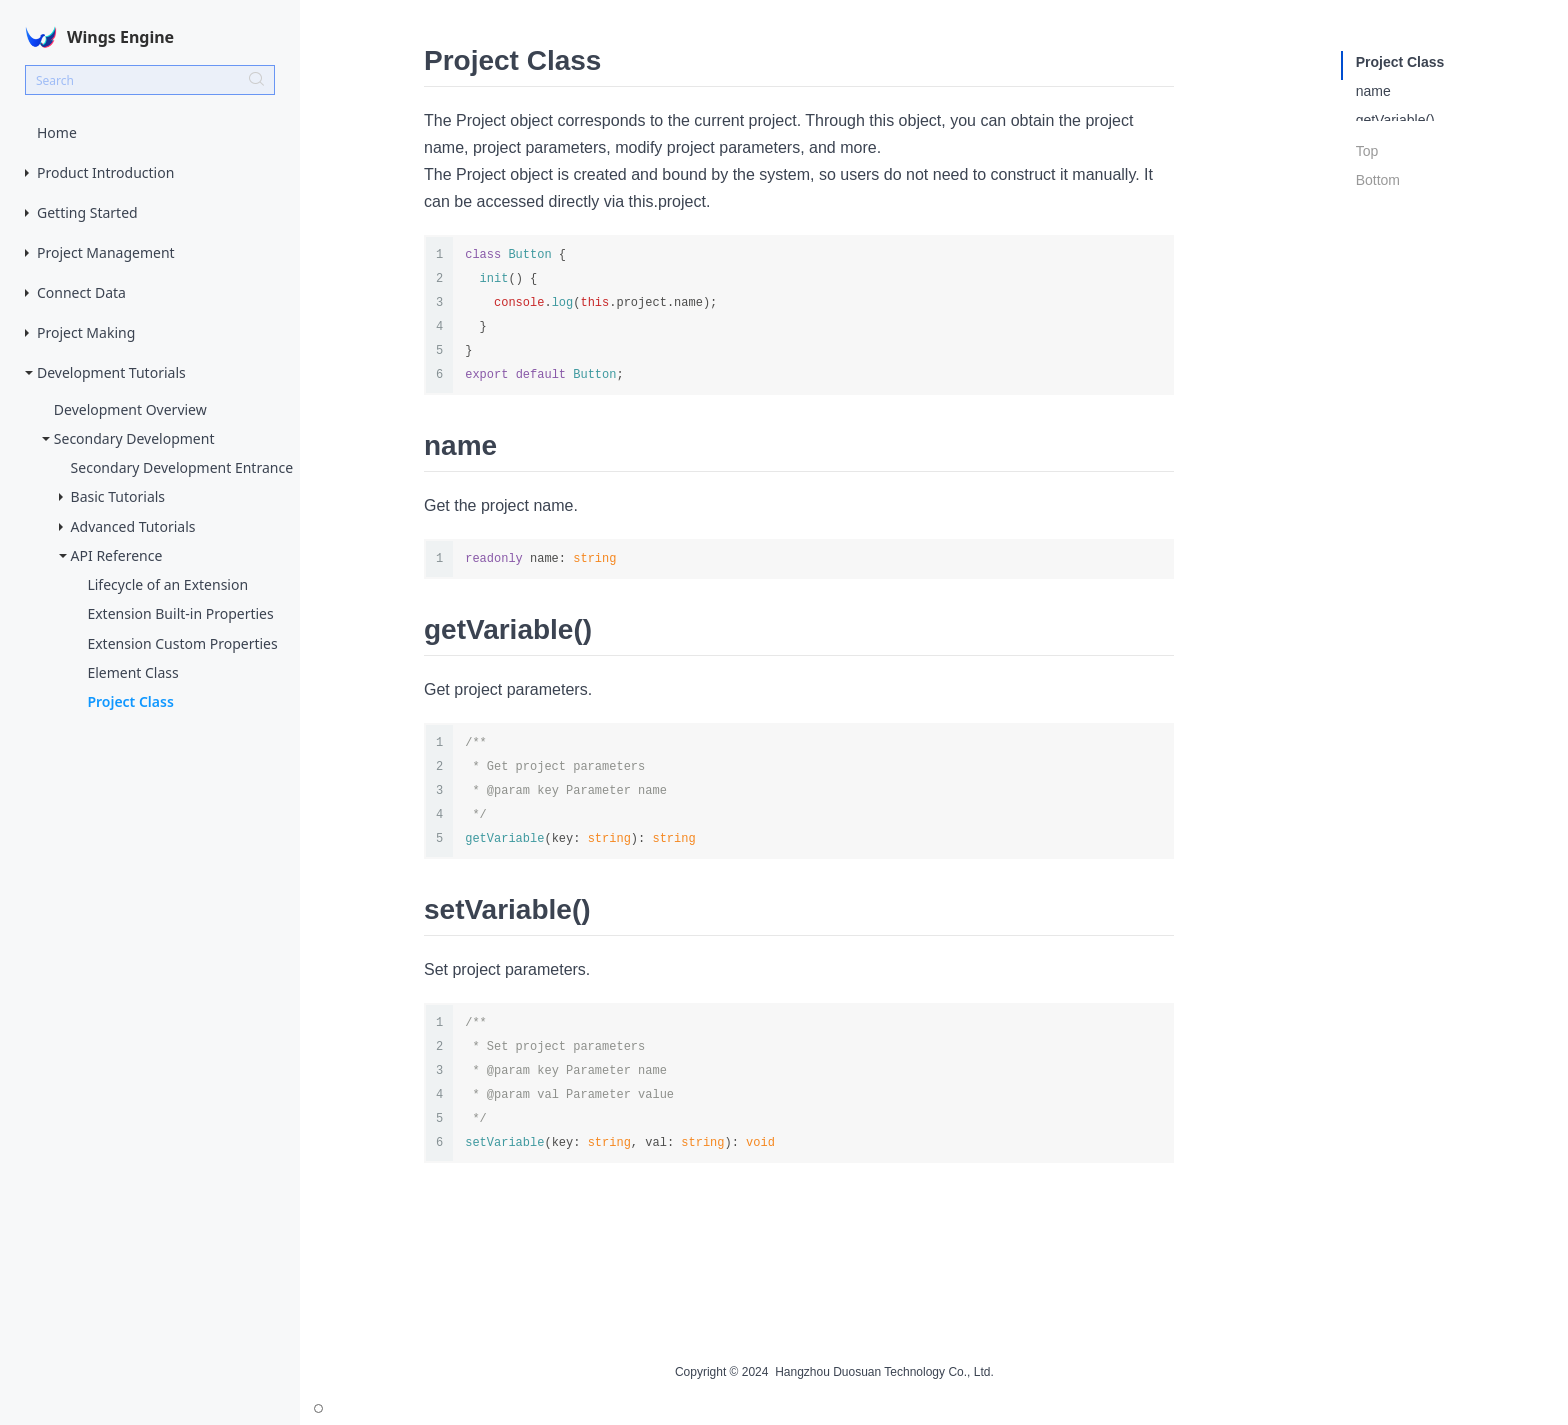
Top (1367, 190)
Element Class (132, 672)
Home (57, 132)
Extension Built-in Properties (180, 613)
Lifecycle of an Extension (167, 584)
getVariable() (1395, 120)
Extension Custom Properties (182, 643)
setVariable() (1395, 149)
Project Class (130, 701)
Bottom (1378, 219)
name (1373, 91)
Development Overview (130, 409)
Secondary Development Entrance (182, 467)
